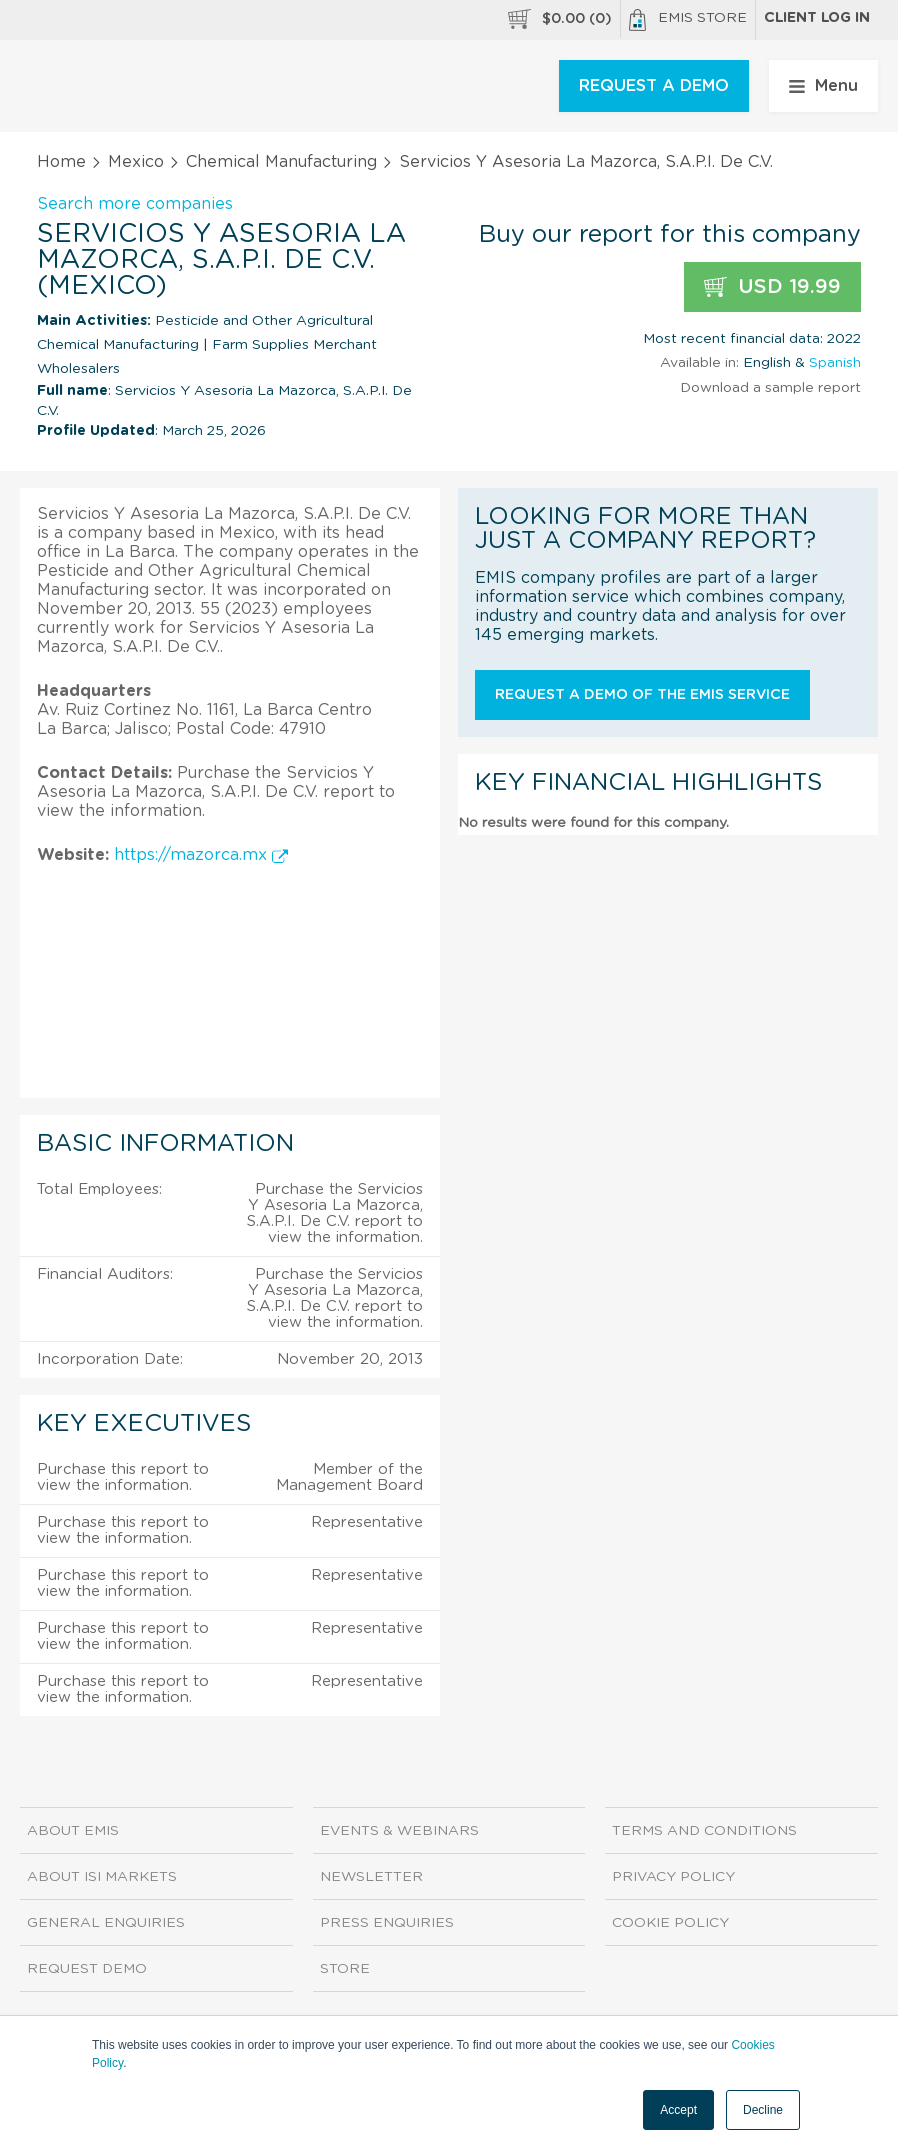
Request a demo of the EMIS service (642, 695)
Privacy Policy (673, 1877)
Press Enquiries (387, 1923)
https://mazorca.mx (201, 855)
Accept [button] (678, 2110)
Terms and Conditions (704, 1831)
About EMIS (73, 1831)
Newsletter (371, 1877)
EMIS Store (688, 20)
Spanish (835, 363)
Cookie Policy (670, 1923)
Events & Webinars (399, 1831)
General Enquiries (106, 1923)
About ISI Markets (102, 1877)
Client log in (817, 18)
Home (61, 162)
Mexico (136, 162)
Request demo (87, 1969)
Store (345, 1969)
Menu (823, 86)
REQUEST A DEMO (654, 86)
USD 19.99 (772, 287)
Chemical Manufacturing (281, 162)
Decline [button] (763, 2110)
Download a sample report (770, 388)
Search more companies (135, 204)
